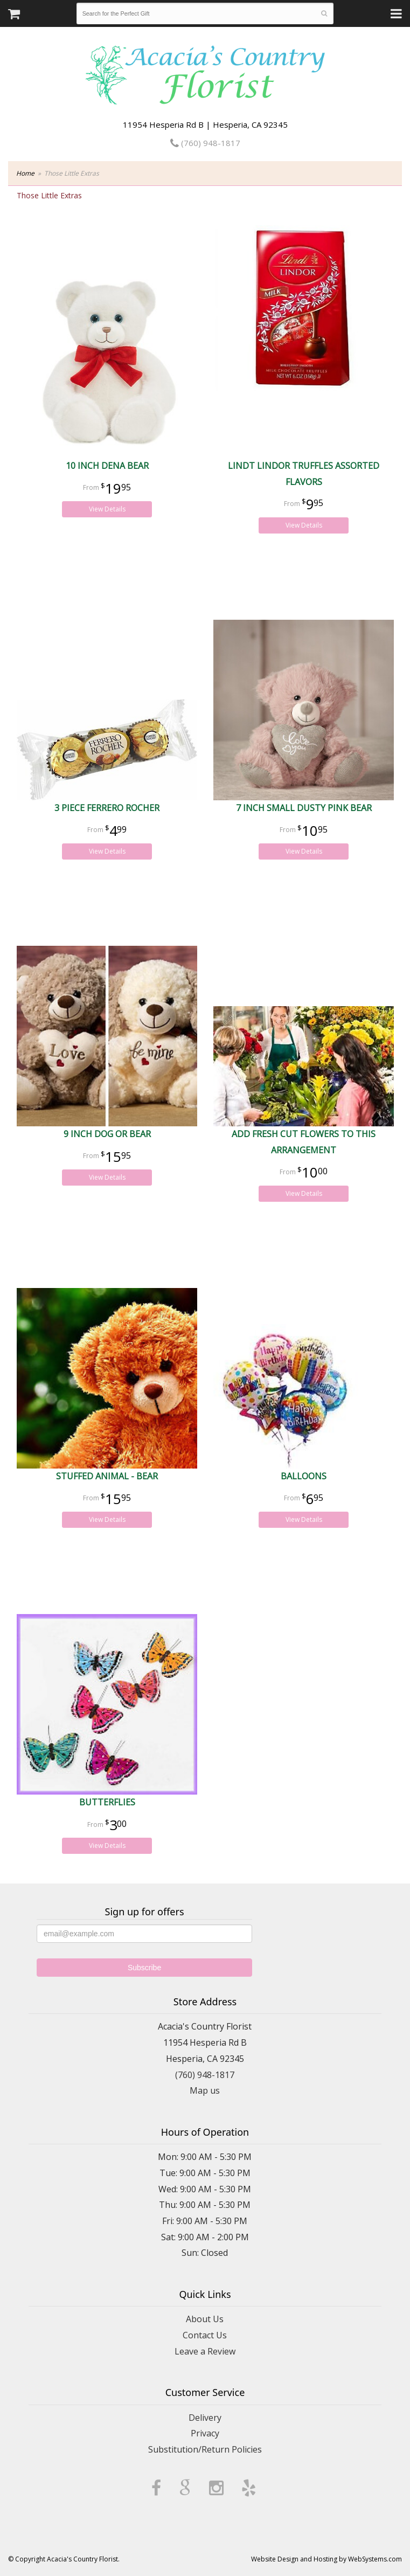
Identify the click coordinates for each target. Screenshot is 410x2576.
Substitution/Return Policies (205, 2449)
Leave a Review (205, 2351)
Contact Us (205, 2335)
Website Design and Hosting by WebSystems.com (326, 2559)
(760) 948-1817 (205, 142)
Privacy (205, 2433)
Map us (205, 2090)
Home (25, 173)
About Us (205, 2319)
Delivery (205, 2417)
